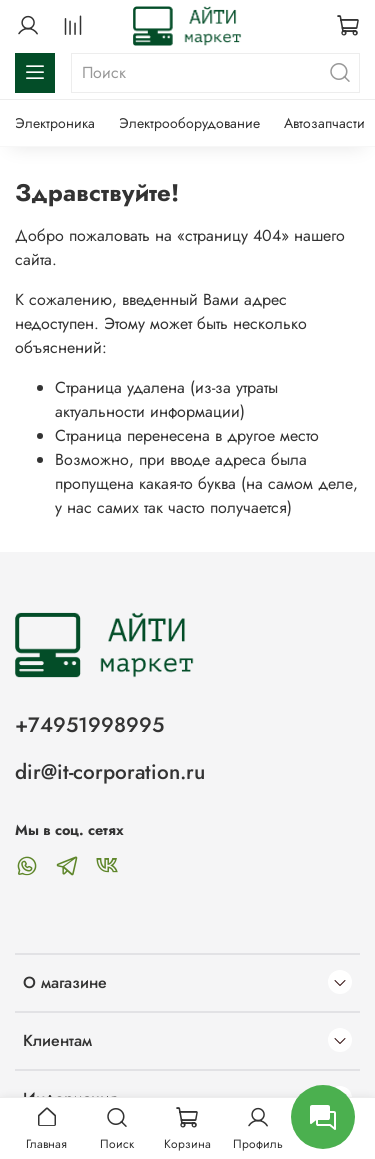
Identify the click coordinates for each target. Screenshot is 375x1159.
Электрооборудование (189, 123)
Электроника (55, 123)
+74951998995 (89, 725)
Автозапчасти (324, 123)
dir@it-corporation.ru (110, 772)
